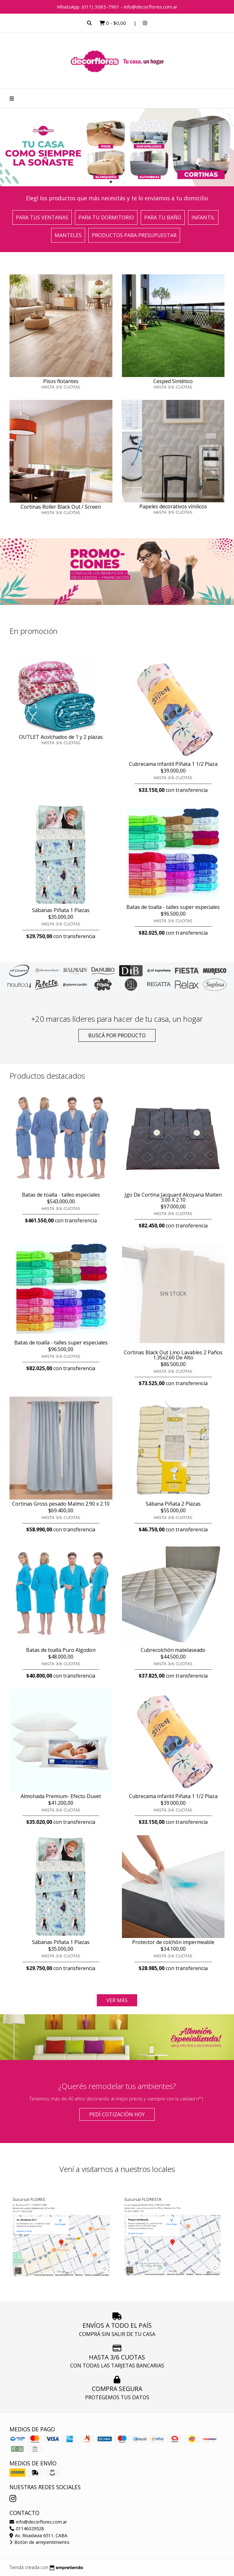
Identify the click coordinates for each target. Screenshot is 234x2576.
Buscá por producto (117, 1035)
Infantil (203, 217)
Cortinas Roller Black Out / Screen (61, 506)
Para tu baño (162, 217)
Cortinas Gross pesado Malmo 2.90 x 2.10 (61, 1503)
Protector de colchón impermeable (173, 1942)
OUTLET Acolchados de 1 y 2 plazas (61, 736)
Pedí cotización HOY (117, 2114)
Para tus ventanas (42, 217)
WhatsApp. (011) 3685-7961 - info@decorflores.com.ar (117, 6)
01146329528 (27, 2528)
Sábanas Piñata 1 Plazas (61, 910)
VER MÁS (117, 2000)
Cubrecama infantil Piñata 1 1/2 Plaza (173, 763)
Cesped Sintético (173, 381)
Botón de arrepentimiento (40, 2542)
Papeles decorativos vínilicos (173, 506)
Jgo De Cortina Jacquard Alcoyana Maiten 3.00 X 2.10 (173, 1197)
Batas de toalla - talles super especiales (173, 906)
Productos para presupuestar (134, 235)
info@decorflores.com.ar (38, 2522)
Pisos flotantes (60, 381)
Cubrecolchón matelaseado (173, 1649)
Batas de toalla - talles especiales (61, 1194)
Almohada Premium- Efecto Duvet (61, 1796)
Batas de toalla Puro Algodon (61, 1649)
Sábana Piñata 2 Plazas (173, 1503)
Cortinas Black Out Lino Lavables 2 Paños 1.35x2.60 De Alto (173, 1355)
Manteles (68, 235)
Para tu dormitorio (106, 217)
